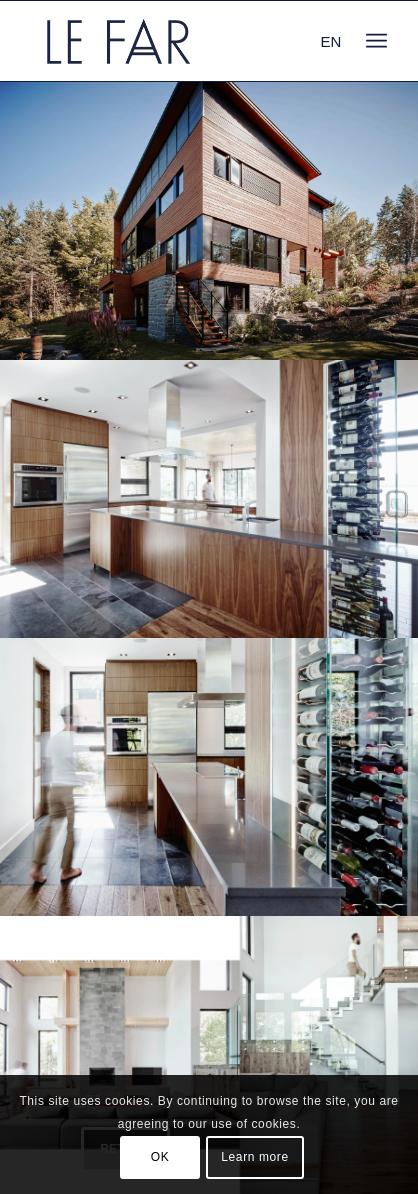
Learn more (254, 1157)
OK (160, 1157)
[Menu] (376, 41)
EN (330, 41)
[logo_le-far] (173, 41)
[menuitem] (376, 41)
